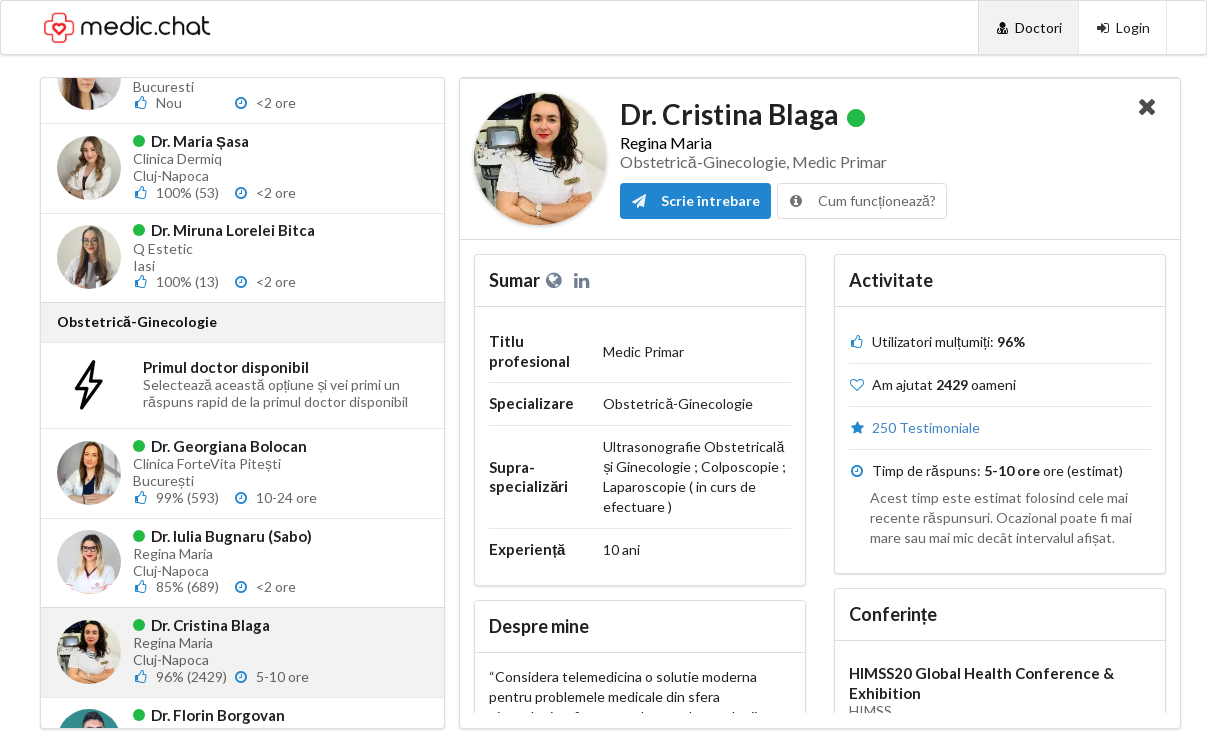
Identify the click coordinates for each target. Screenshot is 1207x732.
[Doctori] (1028, 27)
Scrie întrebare (695, 200)
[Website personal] (557, 280)
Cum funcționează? (862, 200)
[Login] (1122, 27)
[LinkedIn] (583, 280)
